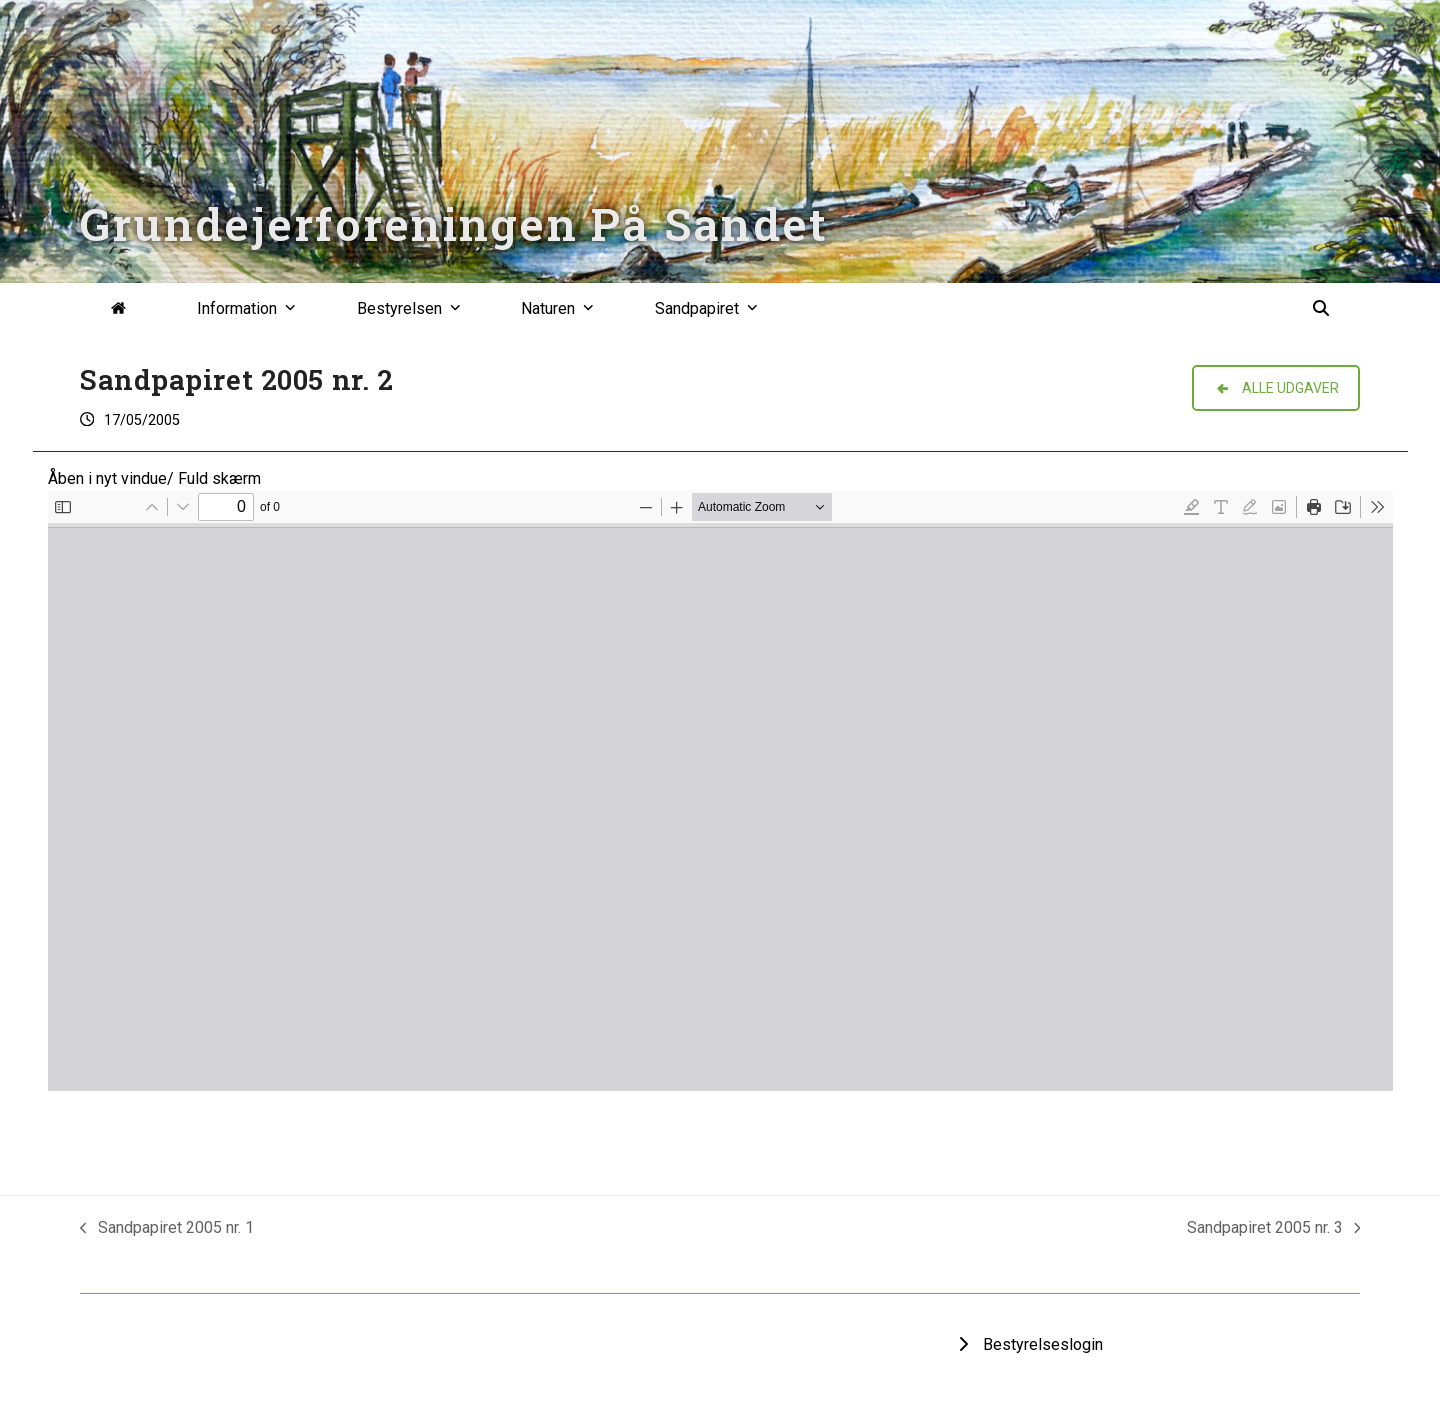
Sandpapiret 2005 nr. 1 (167, 1229)
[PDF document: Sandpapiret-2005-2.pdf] (720, 791)
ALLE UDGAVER (1276, 388)
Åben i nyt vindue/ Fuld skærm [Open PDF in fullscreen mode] (154, 478)
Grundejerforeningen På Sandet (454, 223)
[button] (1321, 309)
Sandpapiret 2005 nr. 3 (1274, 1229)
